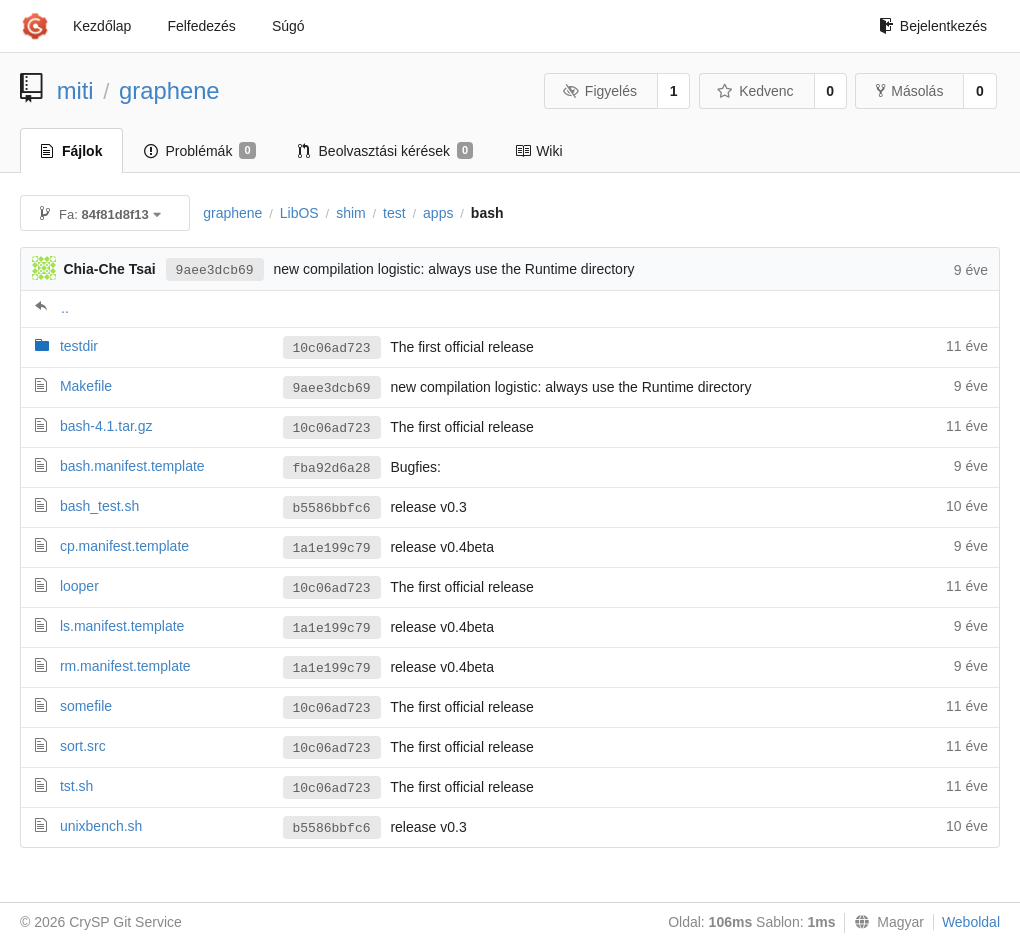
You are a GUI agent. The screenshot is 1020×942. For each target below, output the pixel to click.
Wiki (538, 151)
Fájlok (71, 151)
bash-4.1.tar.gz (106, 426)
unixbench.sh (101, 826)
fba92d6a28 (332, 468)
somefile (86, 706)
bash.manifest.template (132, 466)
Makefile (86, 386)
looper (79, 586)
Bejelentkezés (933, 26)
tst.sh (76, 786)
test (394, 213)
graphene (169, 90)
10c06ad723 (332, 348)
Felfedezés (201, 26)
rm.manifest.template (125, 666)
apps (438, 213)
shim (351, 213)
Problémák (199, 151)
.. (65, 308)
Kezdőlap (102, 26)
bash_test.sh (99, 506)
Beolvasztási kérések (386, 151)
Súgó (288, 26)
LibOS (299, 213)
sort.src (83, 746)
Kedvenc (755, 91)
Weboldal (971, 922)
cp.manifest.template (124, 546)
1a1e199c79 (332, 548)
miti (75, 90)
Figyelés (599, 91)
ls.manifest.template (122, 626)
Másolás (909, 91)
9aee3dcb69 (215, 270)
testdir (79, 346)
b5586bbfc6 (332, 508)
